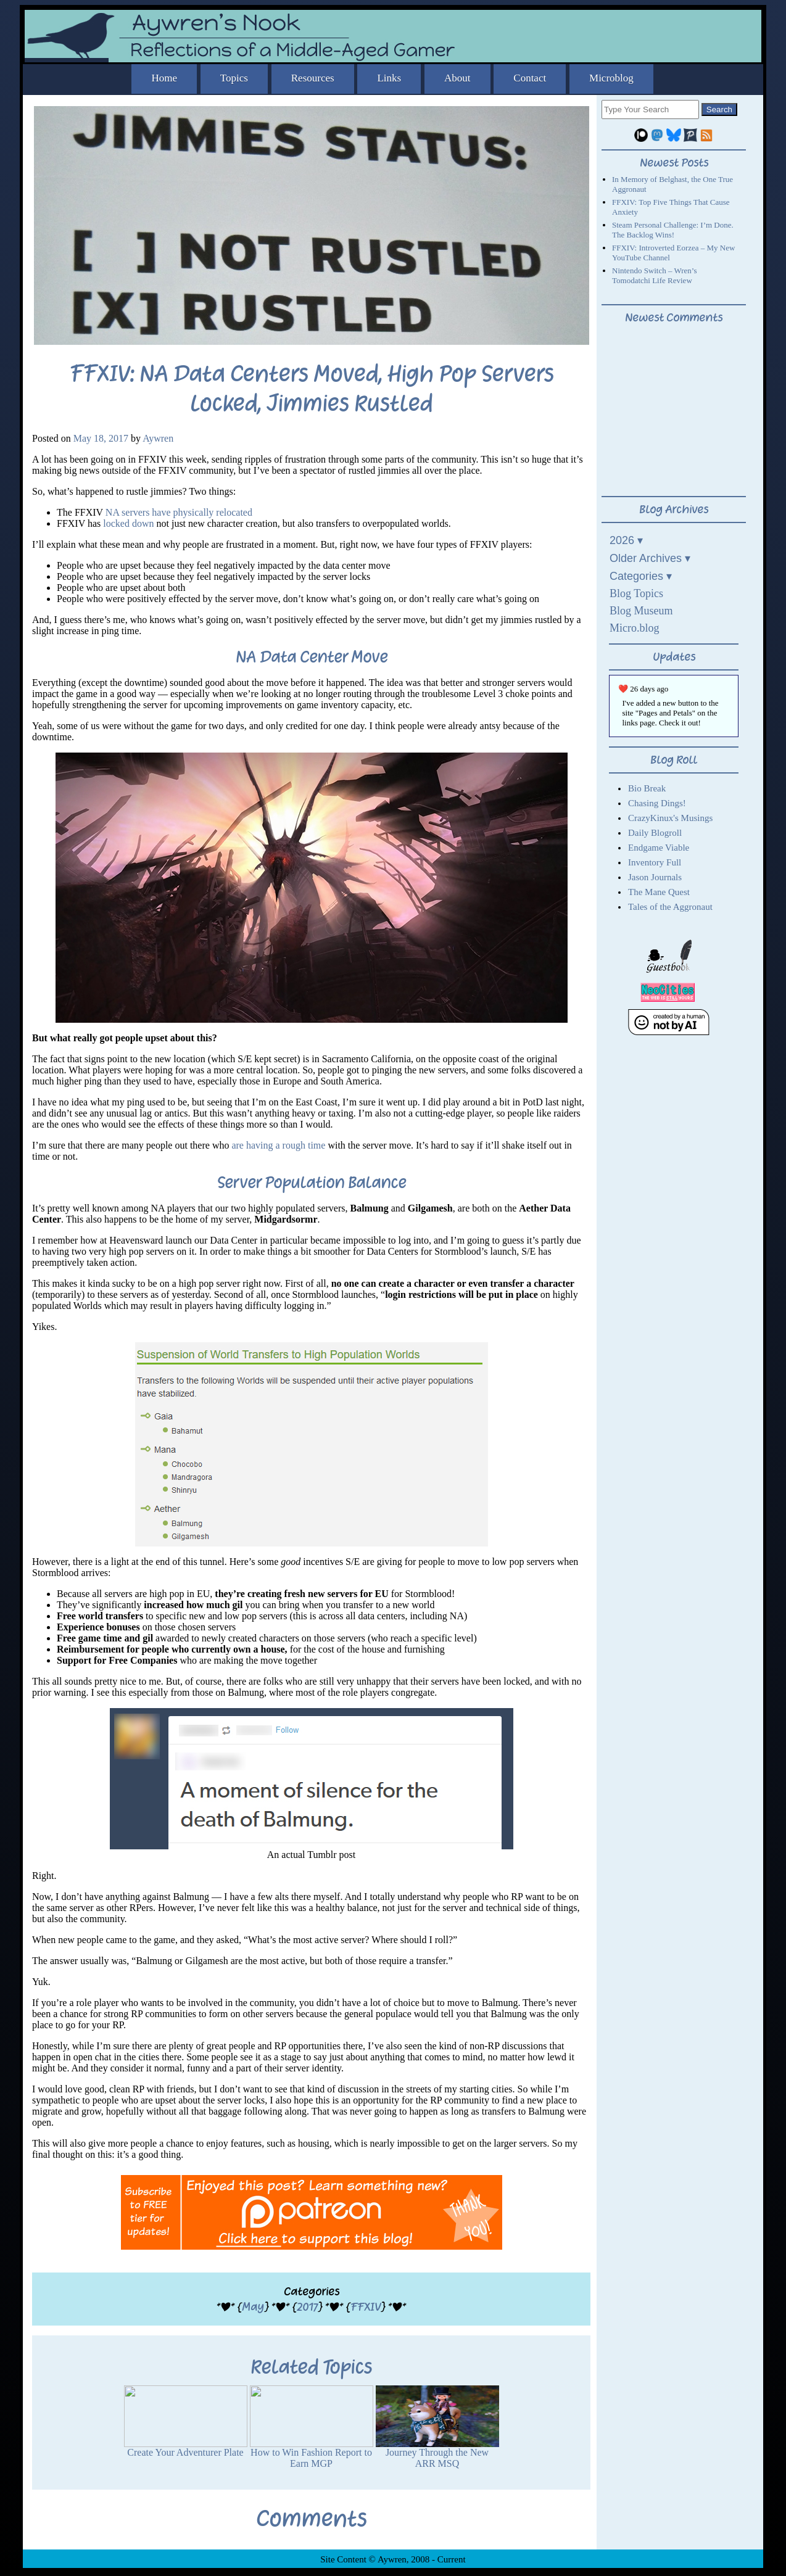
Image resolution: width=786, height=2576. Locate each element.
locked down (128, 523)
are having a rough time (278, 1145)
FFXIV (365, 2306)
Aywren (158, 438)
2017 (307, 2306)
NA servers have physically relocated (178, 512)
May (253, 2306)
